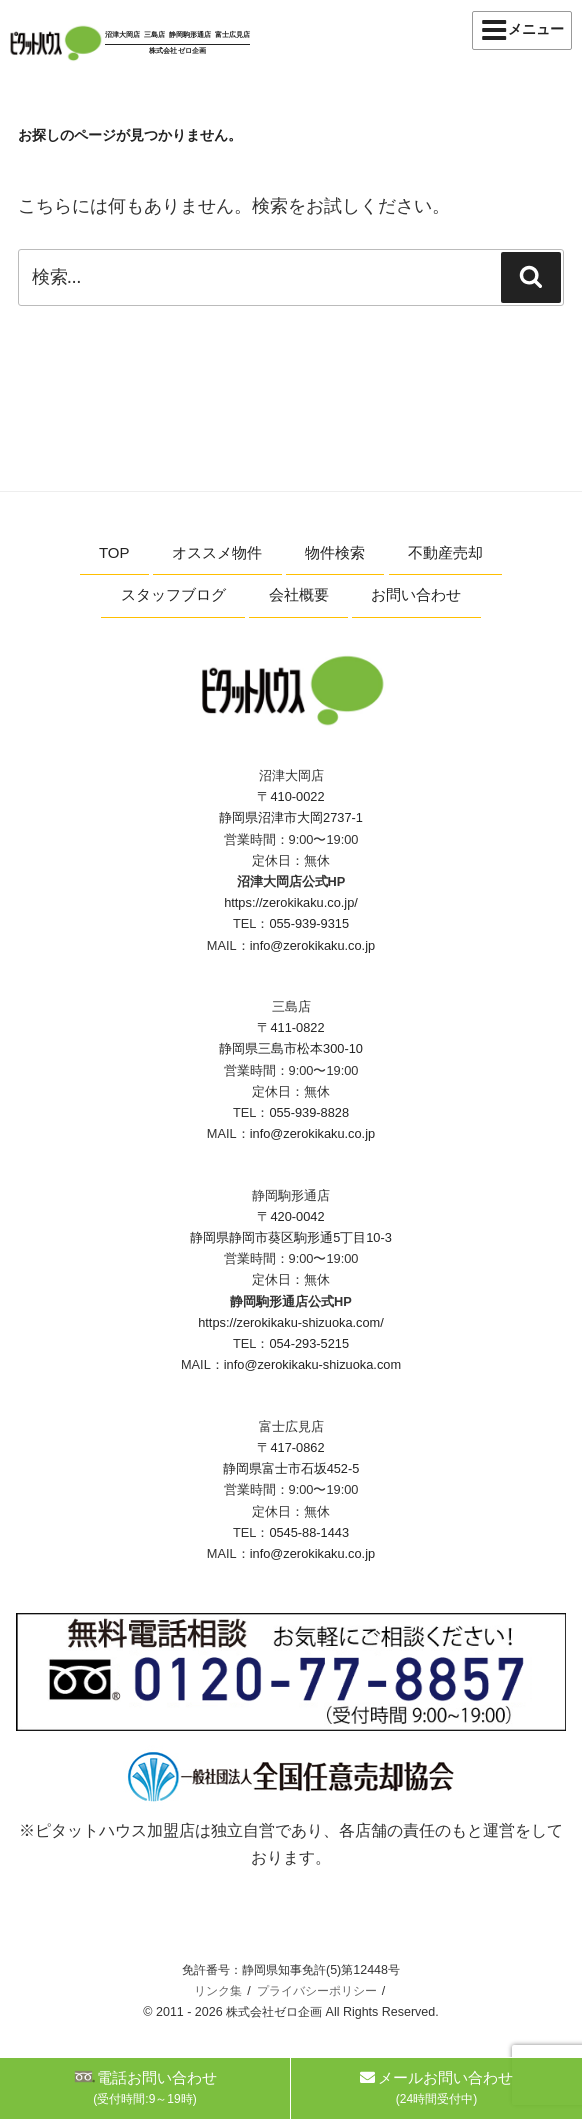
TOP (114, 552)
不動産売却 (445, 552)
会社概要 (299, 594)
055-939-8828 (309, 1112)
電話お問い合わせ (145, 2087)
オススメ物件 (217, 552)
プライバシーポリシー (317, 1991)
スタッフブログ (173, 594)
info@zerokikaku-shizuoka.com (312, 1364)
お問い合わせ (416, 594)
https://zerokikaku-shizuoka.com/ (291, 1322)
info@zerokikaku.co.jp (312, 945)
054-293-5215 (309, 1343)
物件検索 (335, 552)
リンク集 (218, 1991)
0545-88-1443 (309, 1532)
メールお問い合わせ (436, 2087)
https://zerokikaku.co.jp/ (291, 902)
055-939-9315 (309, 923)
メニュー (522, 30)
